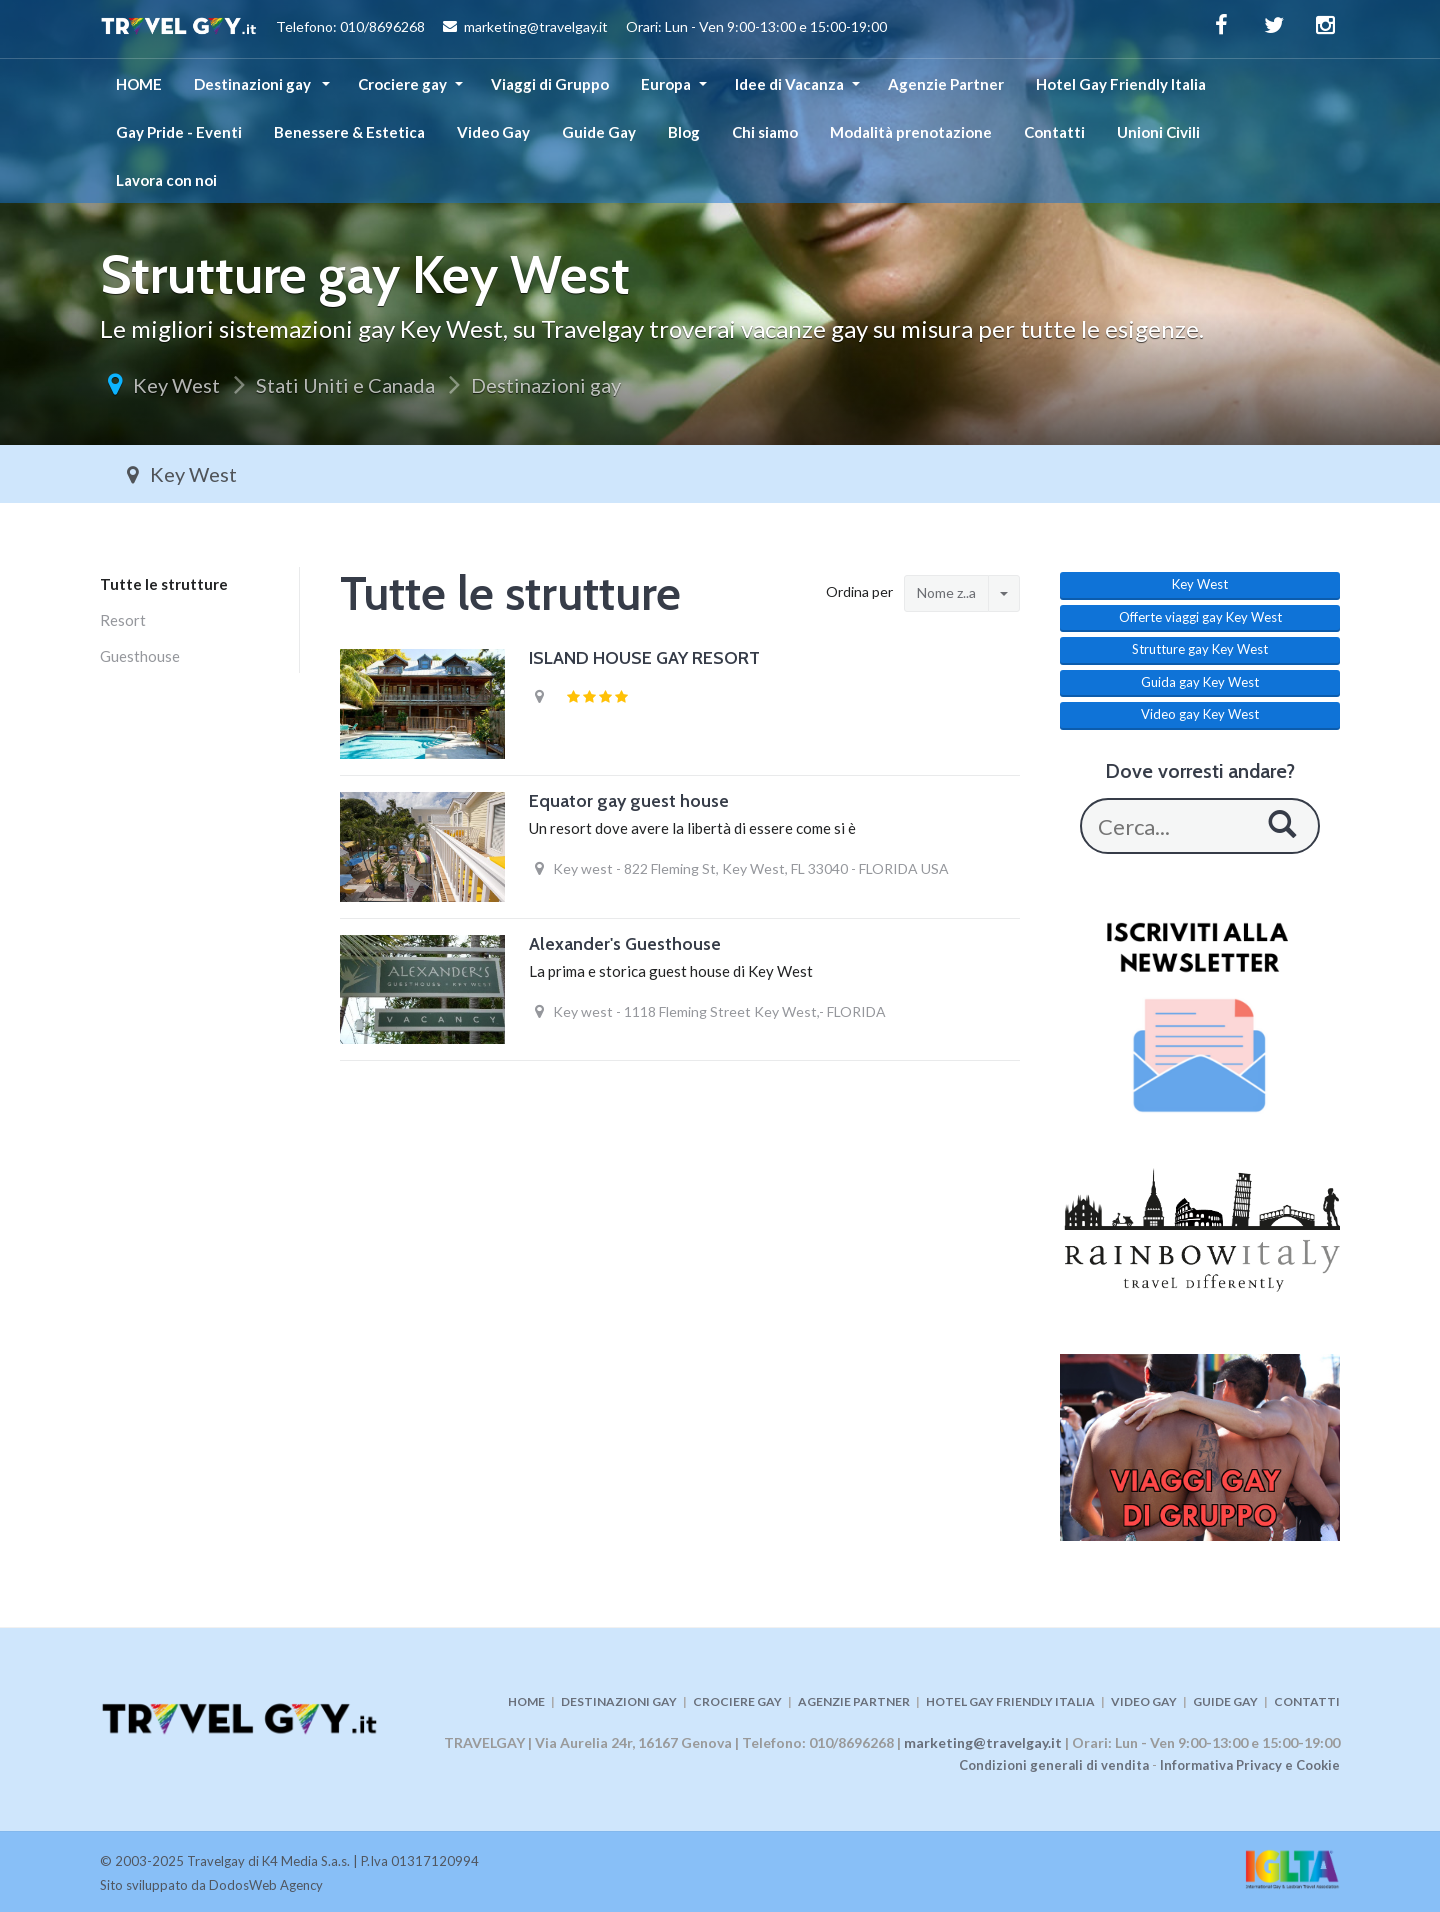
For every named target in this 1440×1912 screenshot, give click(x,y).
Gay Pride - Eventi (179, 132)
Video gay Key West (1200, 714)
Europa (666, 84)
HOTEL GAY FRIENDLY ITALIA (1010, 1701)
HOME (139, 84)
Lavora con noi (166, 180)
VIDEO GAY (1144, 1701)
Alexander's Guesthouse (625, 944)
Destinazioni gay (254, 84)
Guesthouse (140, 656)
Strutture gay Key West (1200, 649)
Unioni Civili (1158, 132)
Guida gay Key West (1200, 682)
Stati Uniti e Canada (345, 385)
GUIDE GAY (1225, 1701)
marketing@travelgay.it (983, 1742)
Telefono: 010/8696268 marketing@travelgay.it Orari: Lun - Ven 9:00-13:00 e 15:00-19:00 (493, 29)
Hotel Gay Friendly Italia (1121, 84)
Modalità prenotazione (911, 132)
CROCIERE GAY (737, 1701)
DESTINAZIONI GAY (619, 1701)
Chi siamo (765, 132)
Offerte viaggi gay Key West (1200, 617)
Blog (684, 132)
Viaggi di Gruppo (550, 84)
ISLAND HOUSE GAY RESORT (644, 658)
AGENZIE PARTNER (854, 1701)
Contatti (1054, 132)
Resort (123, 620)
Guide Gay (599, 132)
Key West (176, 385)
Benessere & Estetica (349, 132)
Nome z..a (946, 592)
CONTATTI (1307, 1701)
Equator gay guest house (629, 801)
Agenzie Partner (946, 84)
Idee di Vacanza (789, 84)
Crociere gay (402, 84)
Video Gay (493, 132)
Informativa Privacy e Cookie (1250, 1765)
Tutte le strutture (164, 584)
